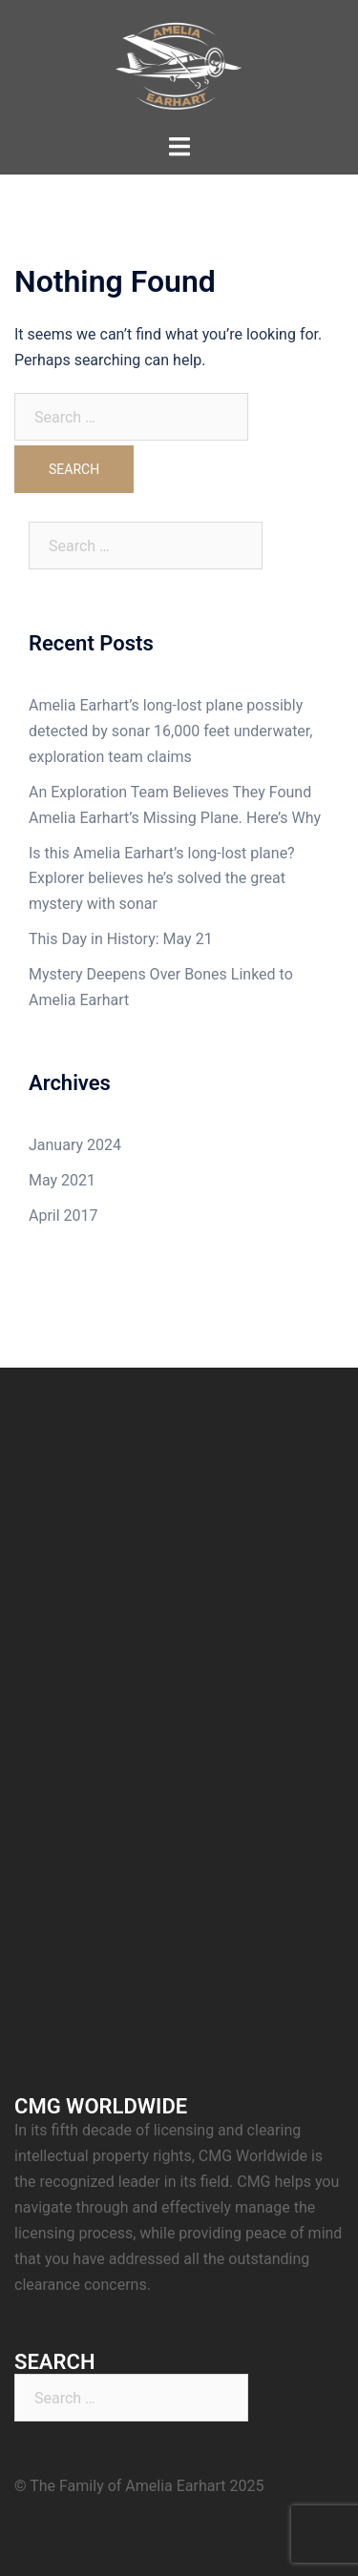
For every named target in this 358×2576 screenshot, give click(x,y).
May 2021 (62, 1180)
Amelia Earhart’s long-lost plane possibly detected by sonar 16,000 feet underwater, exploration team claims (170, 731)
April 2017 (63, 1215)
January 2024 (75, 1145)
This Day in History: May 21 (121, 939)
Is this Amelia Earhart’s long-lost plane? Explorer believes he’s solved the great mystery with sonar (162, 879)
